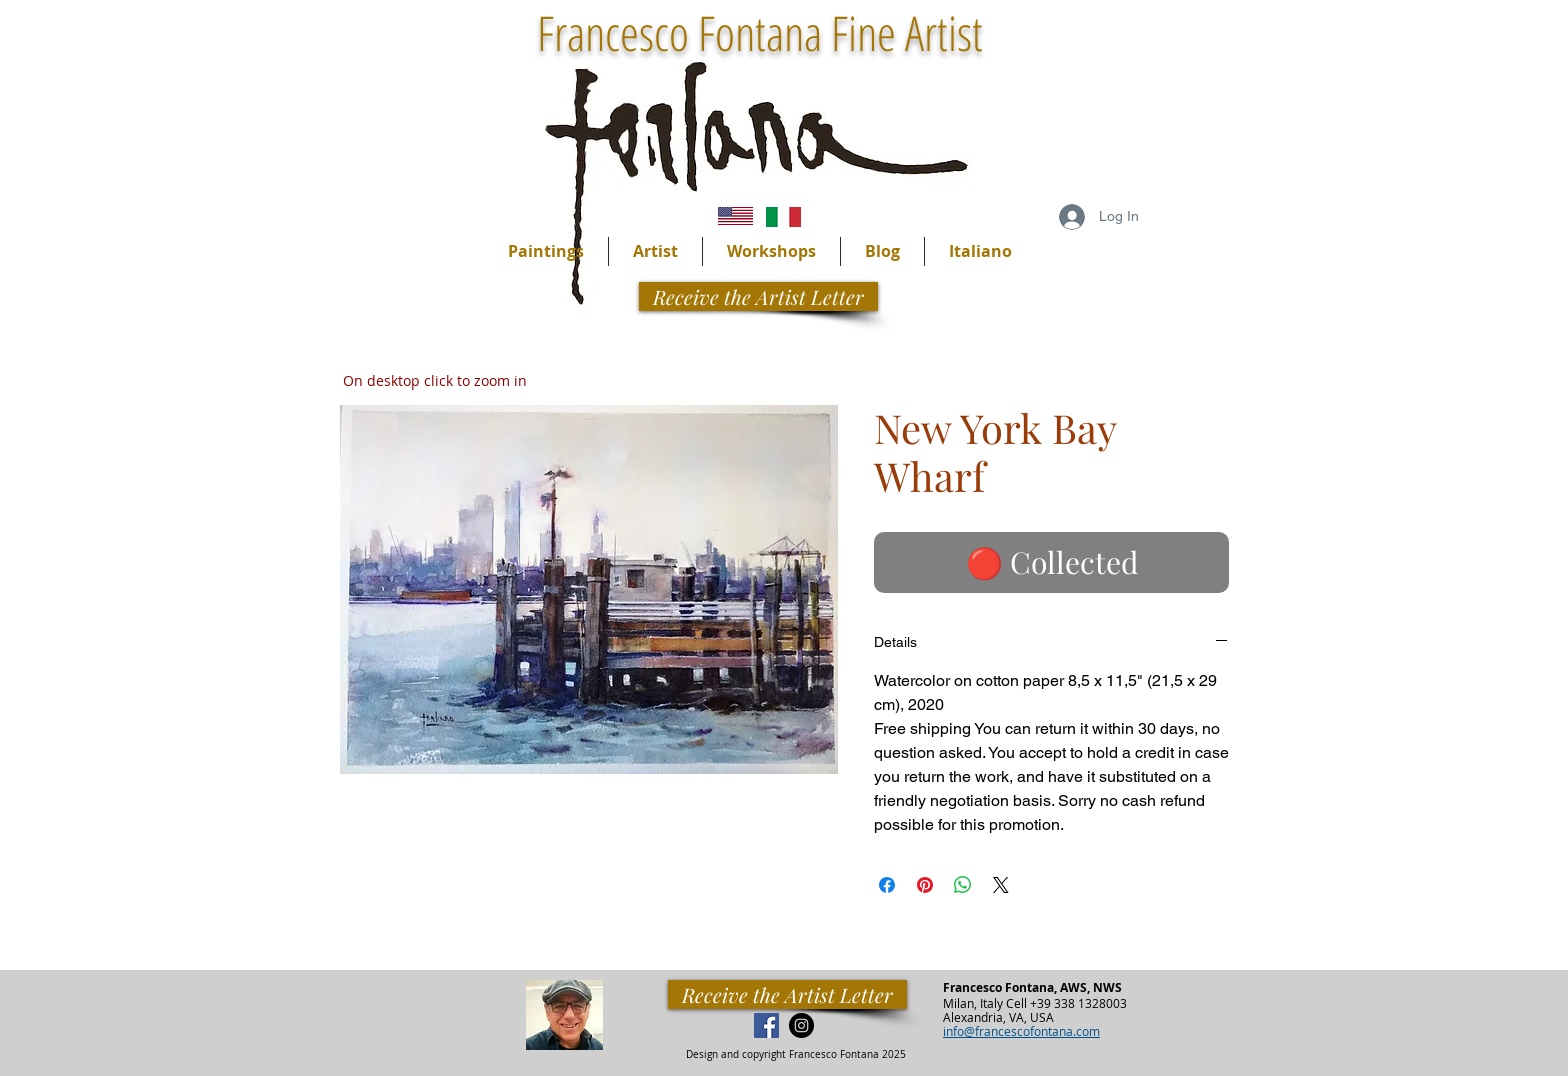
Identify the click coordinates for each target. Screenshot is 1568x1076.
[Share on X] (1001, 885)
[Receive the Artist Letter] (787, 994)
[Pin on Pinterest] (925, 885)
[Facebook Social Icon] (766, 1025)
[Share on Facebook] (887, 885)
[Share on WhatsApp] (963, 885)
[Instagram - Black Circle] (801, 1025)
